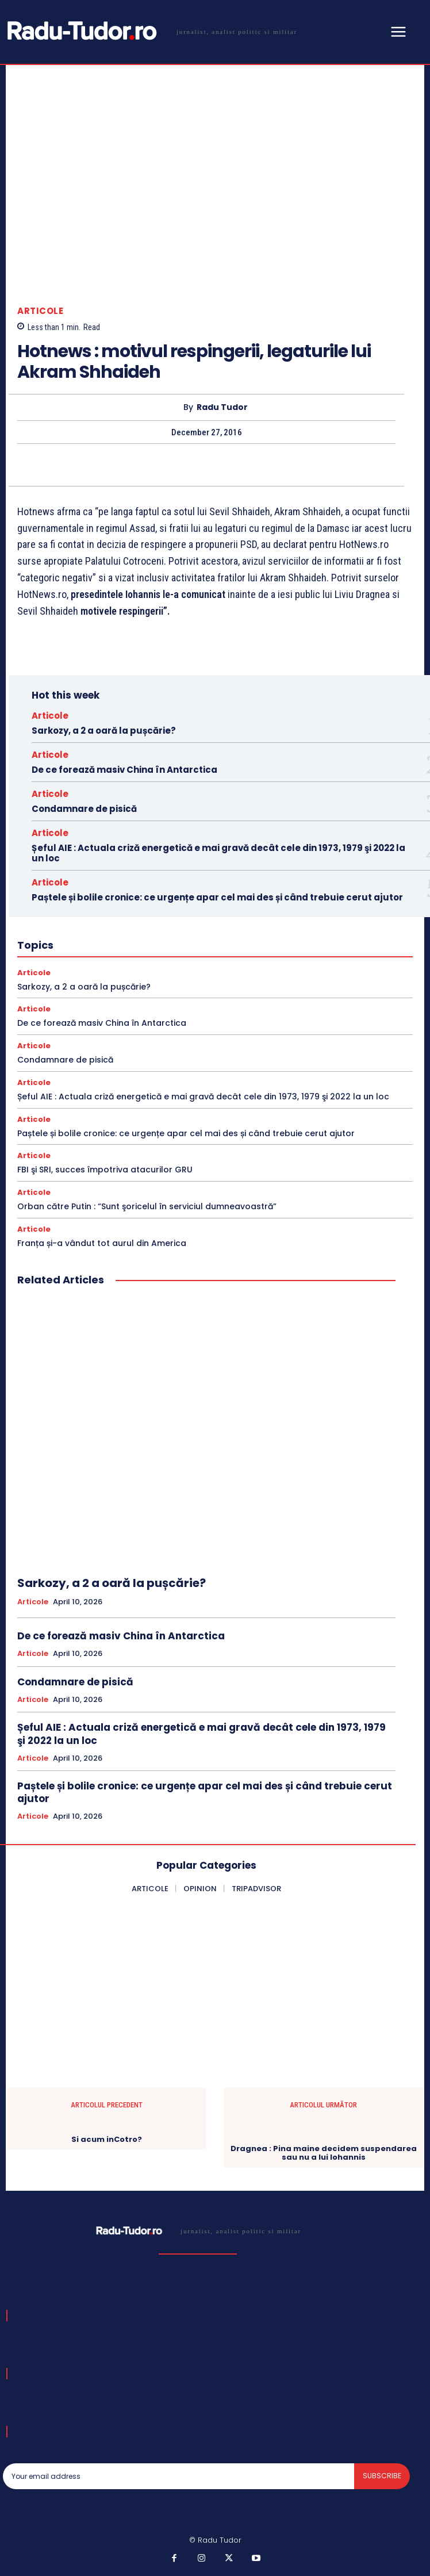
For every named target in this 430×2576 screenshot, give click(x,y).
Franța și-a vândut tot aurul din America (101, 1243)
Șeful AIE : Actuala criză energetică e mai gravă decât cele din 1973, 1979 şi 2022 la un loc (218, 853)
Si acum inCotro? (106, 2139)
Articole (40, 310)
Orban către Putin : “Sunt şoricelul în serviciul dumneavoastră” (147, 1206)
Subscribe (382, 2476)
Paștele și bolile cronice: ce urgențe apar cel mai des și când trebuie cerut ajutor (217, 897)
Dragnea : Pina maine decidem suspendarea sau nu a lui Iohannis (324, 2153)
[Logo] (150, 31)
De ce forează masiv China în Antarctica (124, 770)
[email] (178, 2476)
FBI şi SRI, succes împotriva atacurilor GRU (105, 1169)
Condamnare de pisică (84, 809)
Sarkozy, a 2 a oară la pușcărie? (104, 730)
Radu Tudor (222, 407)
